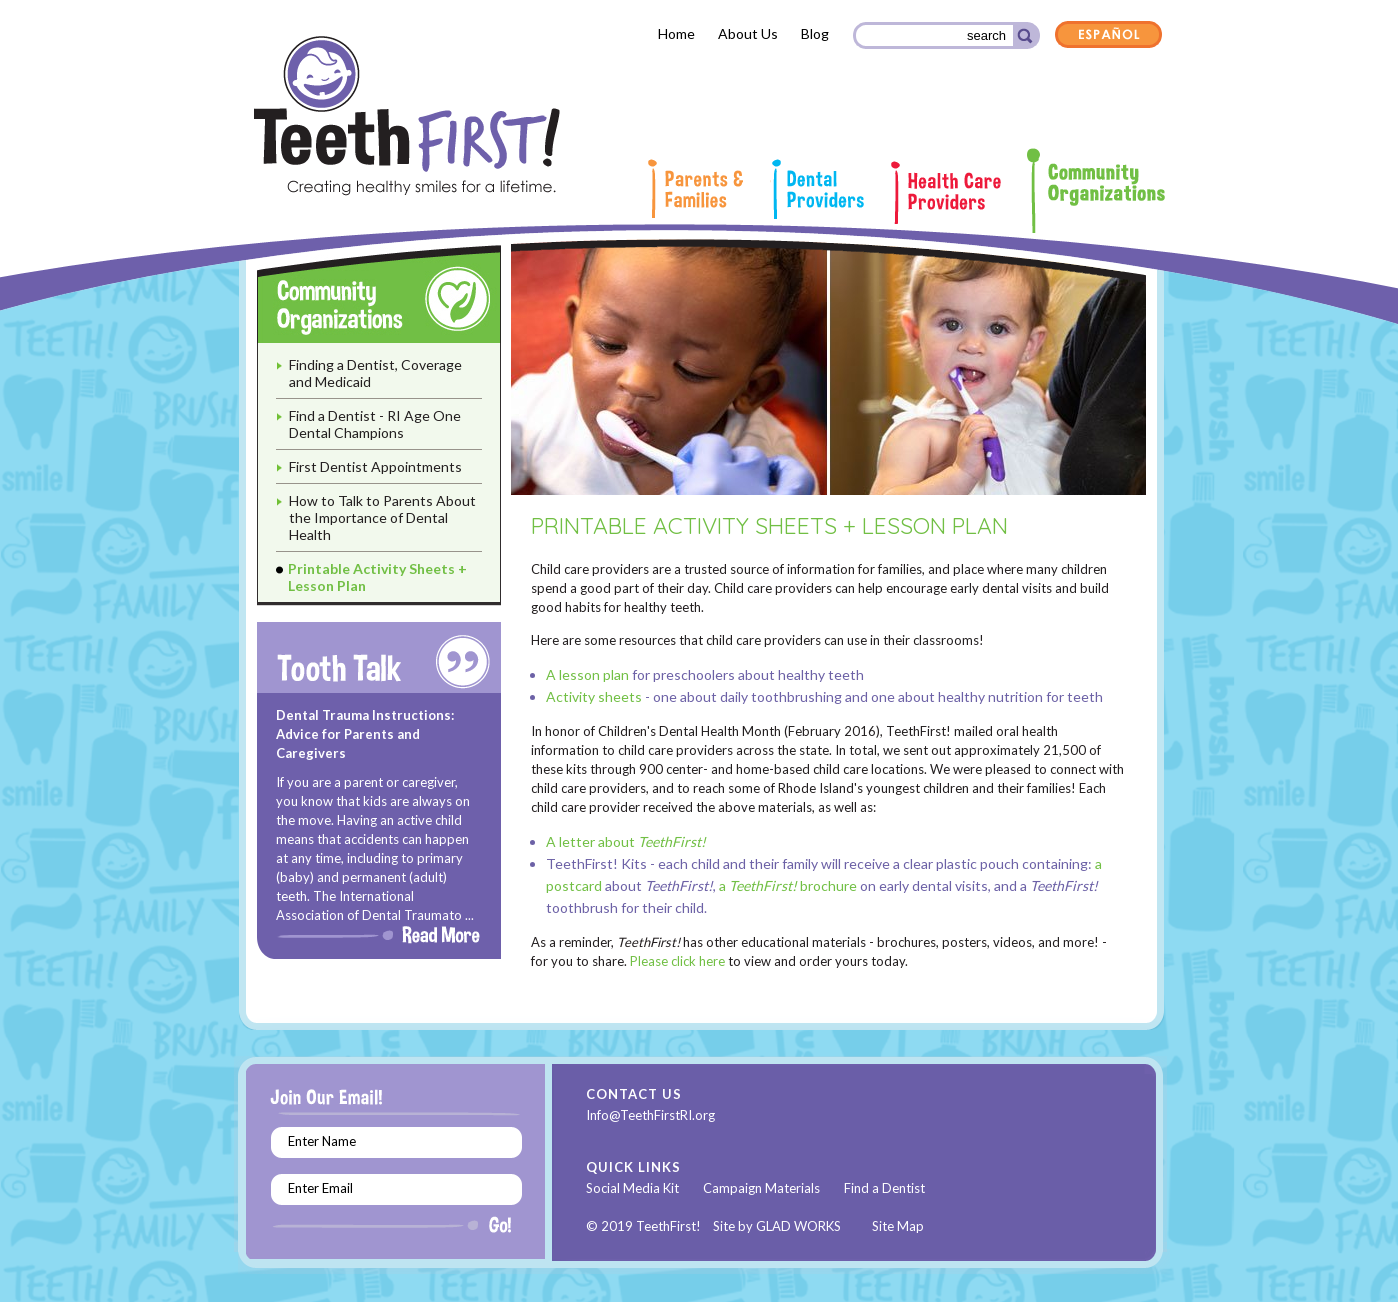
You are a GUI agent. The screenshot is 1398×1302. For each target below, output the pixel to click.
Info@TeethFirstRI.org (650, 1115)
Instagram (838, 1117)
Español (1109, 36)
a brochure (788, 885)
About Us (748, 33)
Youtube (807, 1117)
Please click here (677, 961)
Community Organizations (1096, 190)
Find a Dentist (884, 1188)
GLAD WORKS (798, 1226)
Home (676, 33)
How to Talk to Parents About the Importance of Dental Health (382, 517)
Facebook (745, 1117)
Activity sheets (594, 696)
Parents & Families (695, 188)
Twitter (777, 1117)
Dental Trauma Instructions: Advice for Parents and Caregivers (365, 734)
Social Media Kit (632, 1188)
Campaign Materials (761, 1188)
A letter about (626, 841)
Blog (815, 33)
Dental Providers (817, 189)
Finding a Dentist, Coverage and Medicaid (375, 373)
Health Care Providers (946, 192)
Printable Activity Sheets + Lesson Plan (377, 577)
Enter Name (322, 1141)
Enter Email (320, 1188)
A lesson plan (589, 674)
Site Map (898, 1226)
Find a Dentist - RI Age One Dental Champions (375, 424)
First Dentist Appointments (375, 466)
